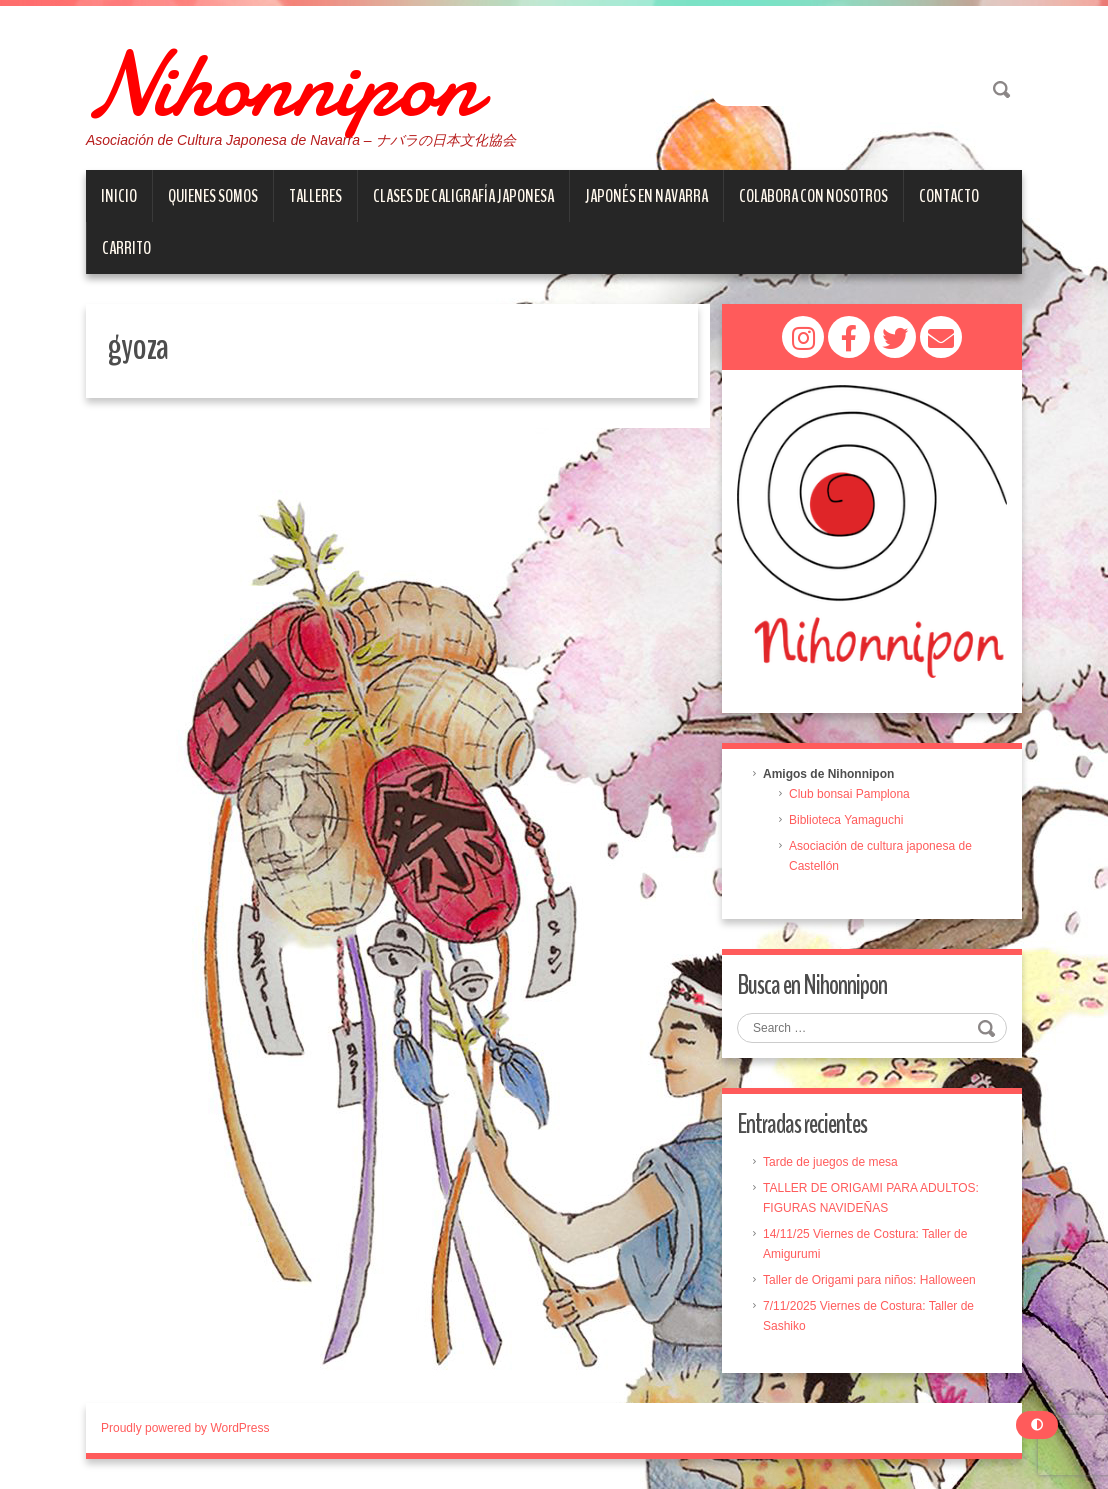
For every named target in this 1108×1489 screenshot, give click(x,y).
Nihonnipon (282, 85)
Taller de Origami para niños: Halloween (869, 1280)
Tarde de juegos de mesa (830, 1162)
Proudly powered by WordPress (185, 1428)
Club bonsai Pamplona (849, 794)
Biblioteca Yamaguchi (846, 820)
